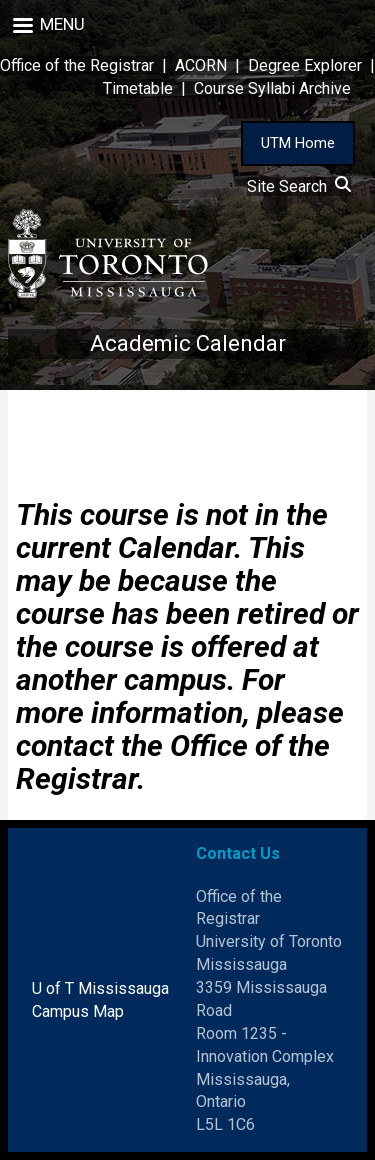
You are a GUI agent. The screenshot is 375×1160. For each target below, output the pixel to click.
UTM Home (298, 143)
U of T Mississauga (100, 988)
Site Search (299, 186)
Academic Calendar (188, 343)
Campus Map (78, 1011)
